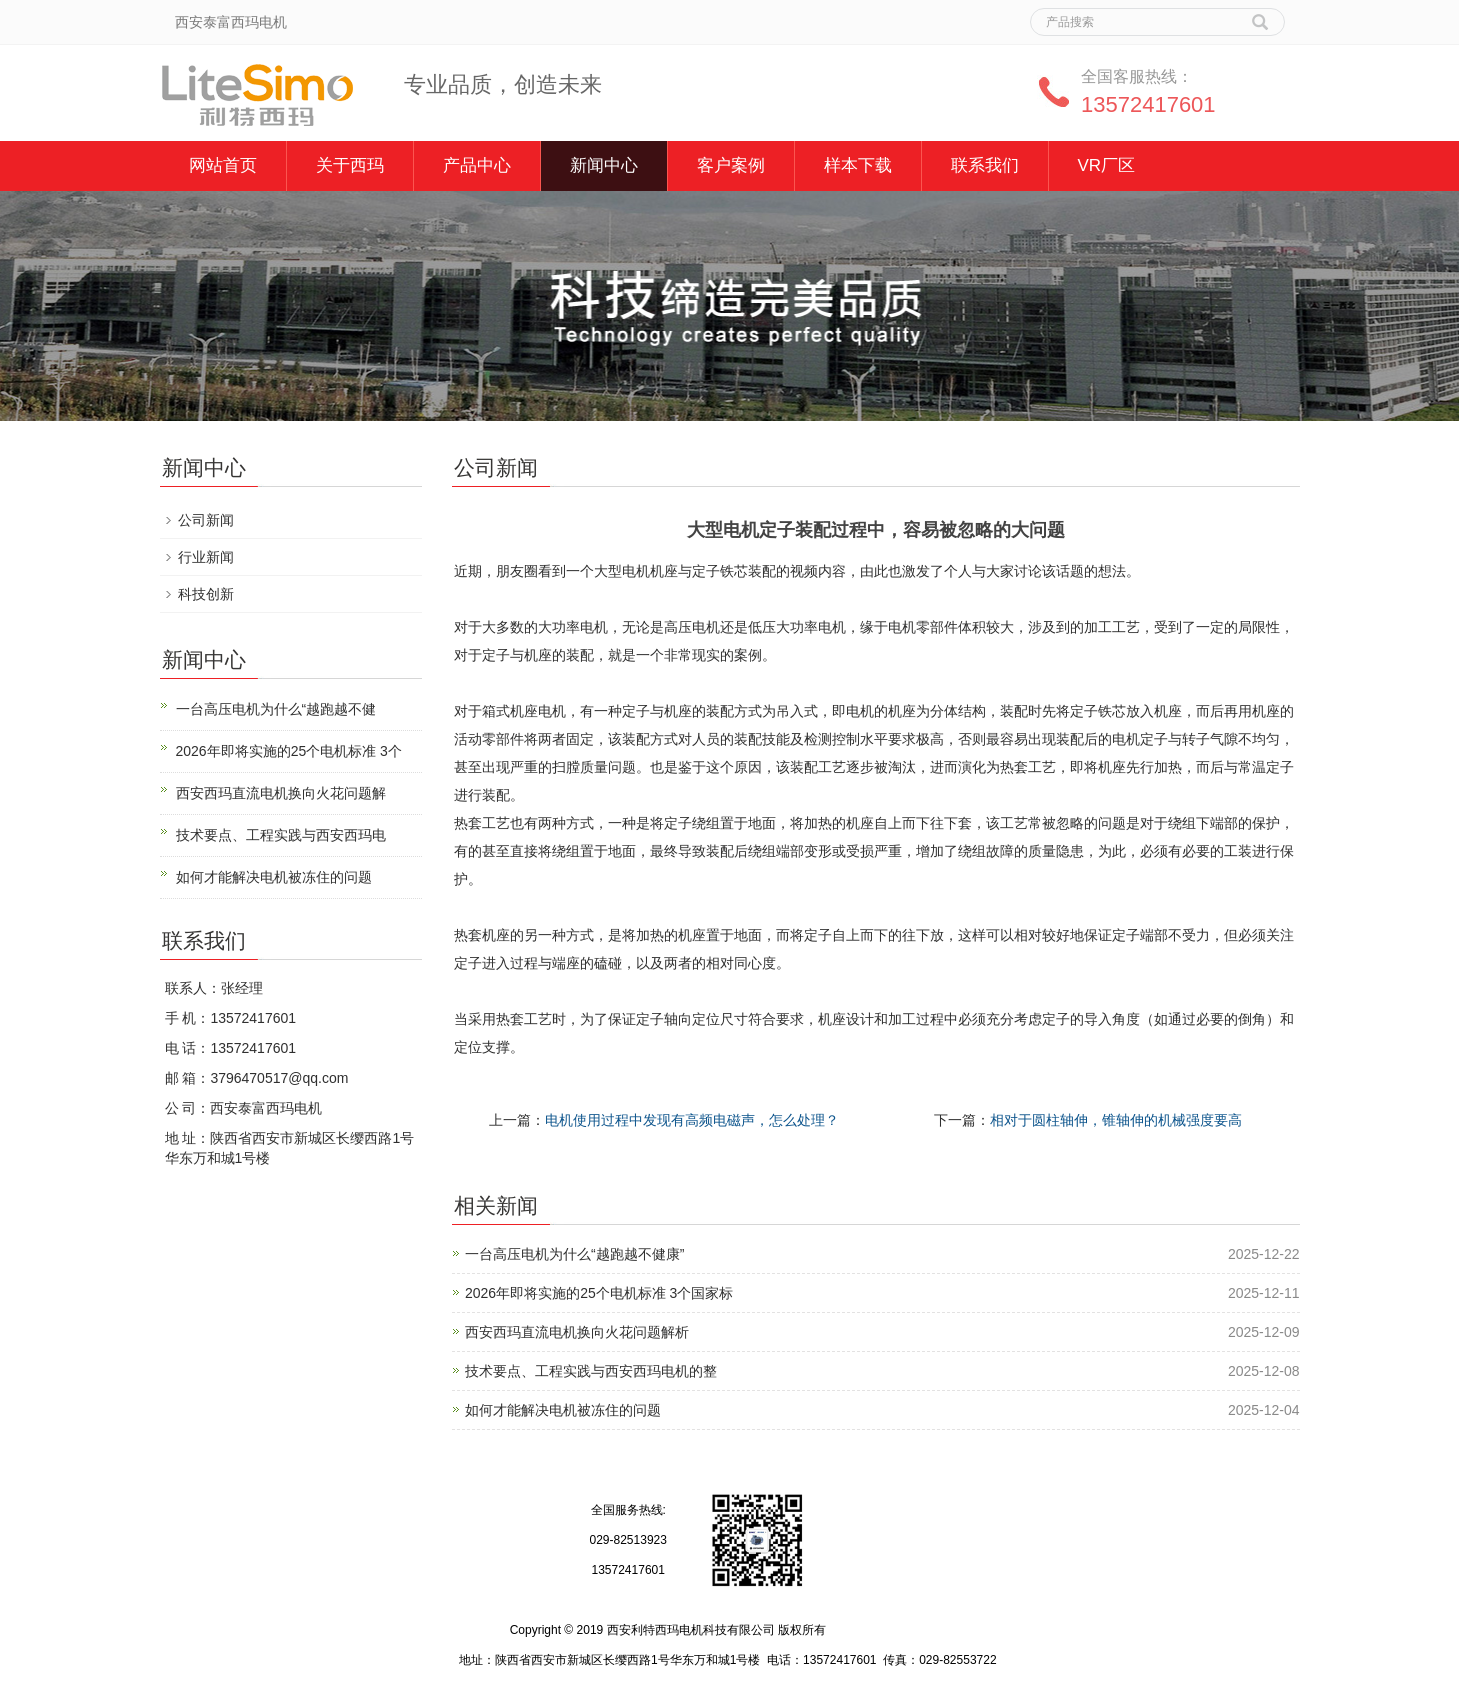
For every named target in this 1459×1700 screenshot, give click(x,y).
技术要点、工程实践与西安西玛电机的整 (591, 1371)
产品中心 (477, 165)
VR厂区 (1107, 165)
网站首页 (223, 165)
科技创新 (206, 594)
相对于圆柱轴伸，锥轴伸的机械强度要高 (1116, 1120)
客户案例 (731, 165)
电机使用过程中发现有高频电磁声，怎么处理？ (692, 1120)
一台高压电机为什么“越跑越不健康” (574, 1254)
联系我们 (985, 165)
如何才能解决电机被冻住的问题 (563, 1410)
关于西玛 (350, 165)
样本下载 (858, 165)
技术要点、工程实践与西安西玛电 (281, 835)
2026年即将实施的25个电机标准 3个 (289, 751)
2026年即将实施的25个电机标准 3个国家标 (599, 1293)
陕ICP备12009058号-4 (889, 1630)
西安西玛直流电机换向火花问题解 (281, 793)
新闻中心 (604, 165)
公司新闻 (206, 520)
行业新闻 (206, 557)
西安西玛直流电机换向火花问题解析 (577, 1332)
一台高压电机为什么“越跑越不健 (276, 709)
